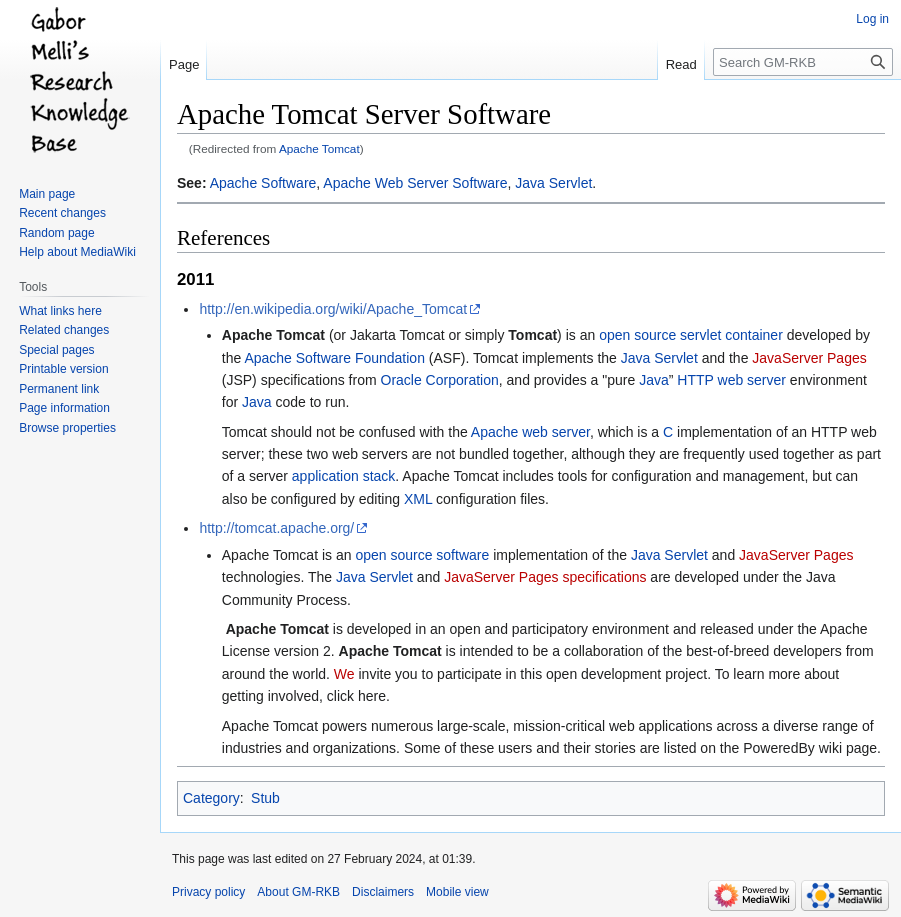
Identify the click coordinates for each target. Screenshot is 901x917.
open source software (422, 555)
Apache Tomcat (319, 148)
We (344, 674)
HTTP (695, 380)
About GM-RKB (298, 892)
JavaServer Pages (809, 358)
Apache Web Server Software (415, 183)
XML (418, 499)
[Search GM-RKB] (803, 62)
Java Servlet (553, 183)
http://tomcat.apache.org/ (276, 528)
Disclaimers (383, 892)
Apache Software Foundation (334, 358)
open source (637, 335)
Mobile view (457, 892)
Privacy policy (208, 892)
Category (211, 798)
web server (752, 380)
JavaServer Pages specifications (545, 577)
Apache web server (530, 432)
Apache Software (263, 183)
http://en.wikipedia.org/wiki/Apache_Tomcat (333, 309)
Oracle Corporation (440, 380)
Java (654, 380)
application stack (344, 476)
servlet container (731, 335)
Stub (265, 798)
